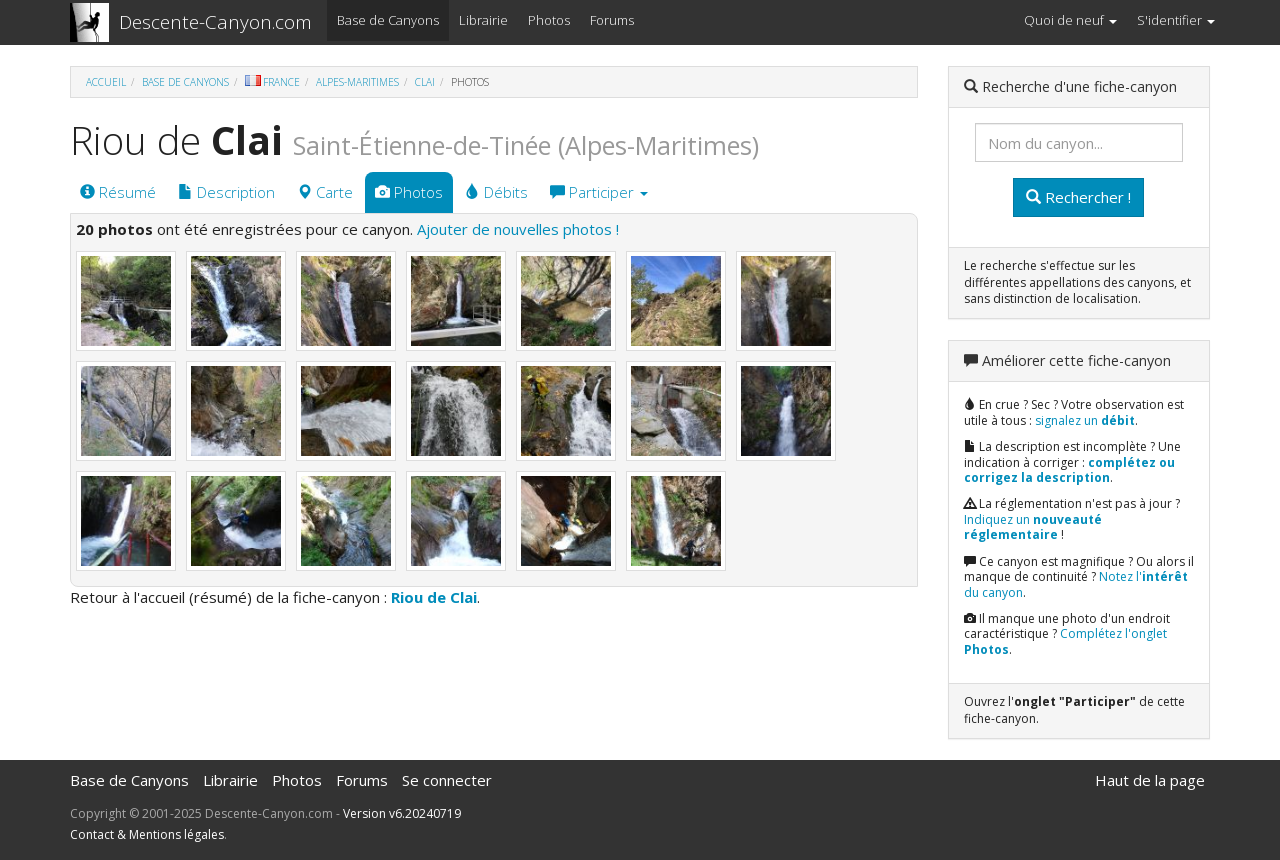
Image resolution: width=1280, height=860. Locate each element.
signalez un (1085, 420)
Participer (599, 192)
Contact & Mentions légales (147, 834)
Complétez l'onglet (1065, 641)
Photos (549, 20)
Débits (496, 192)
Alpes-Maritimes (357, 82)
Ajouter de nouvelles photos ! (518, 229)
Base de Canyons (388, 20)
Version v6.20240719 (402, 813)
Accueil (106, 82)
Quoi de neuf (1070, 20)
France (272, 82)
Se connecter (447, 780)
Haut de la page (1150, 780)
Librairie (483, 20)
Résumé (118, 192)
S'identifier (1176, 20)
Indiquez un (1033, 527)
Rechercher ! (1078, 197)
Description (226, 192)
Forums (612, 20)
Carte (325, 192)
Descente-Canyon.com (215, 22)
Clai (425, 82)
